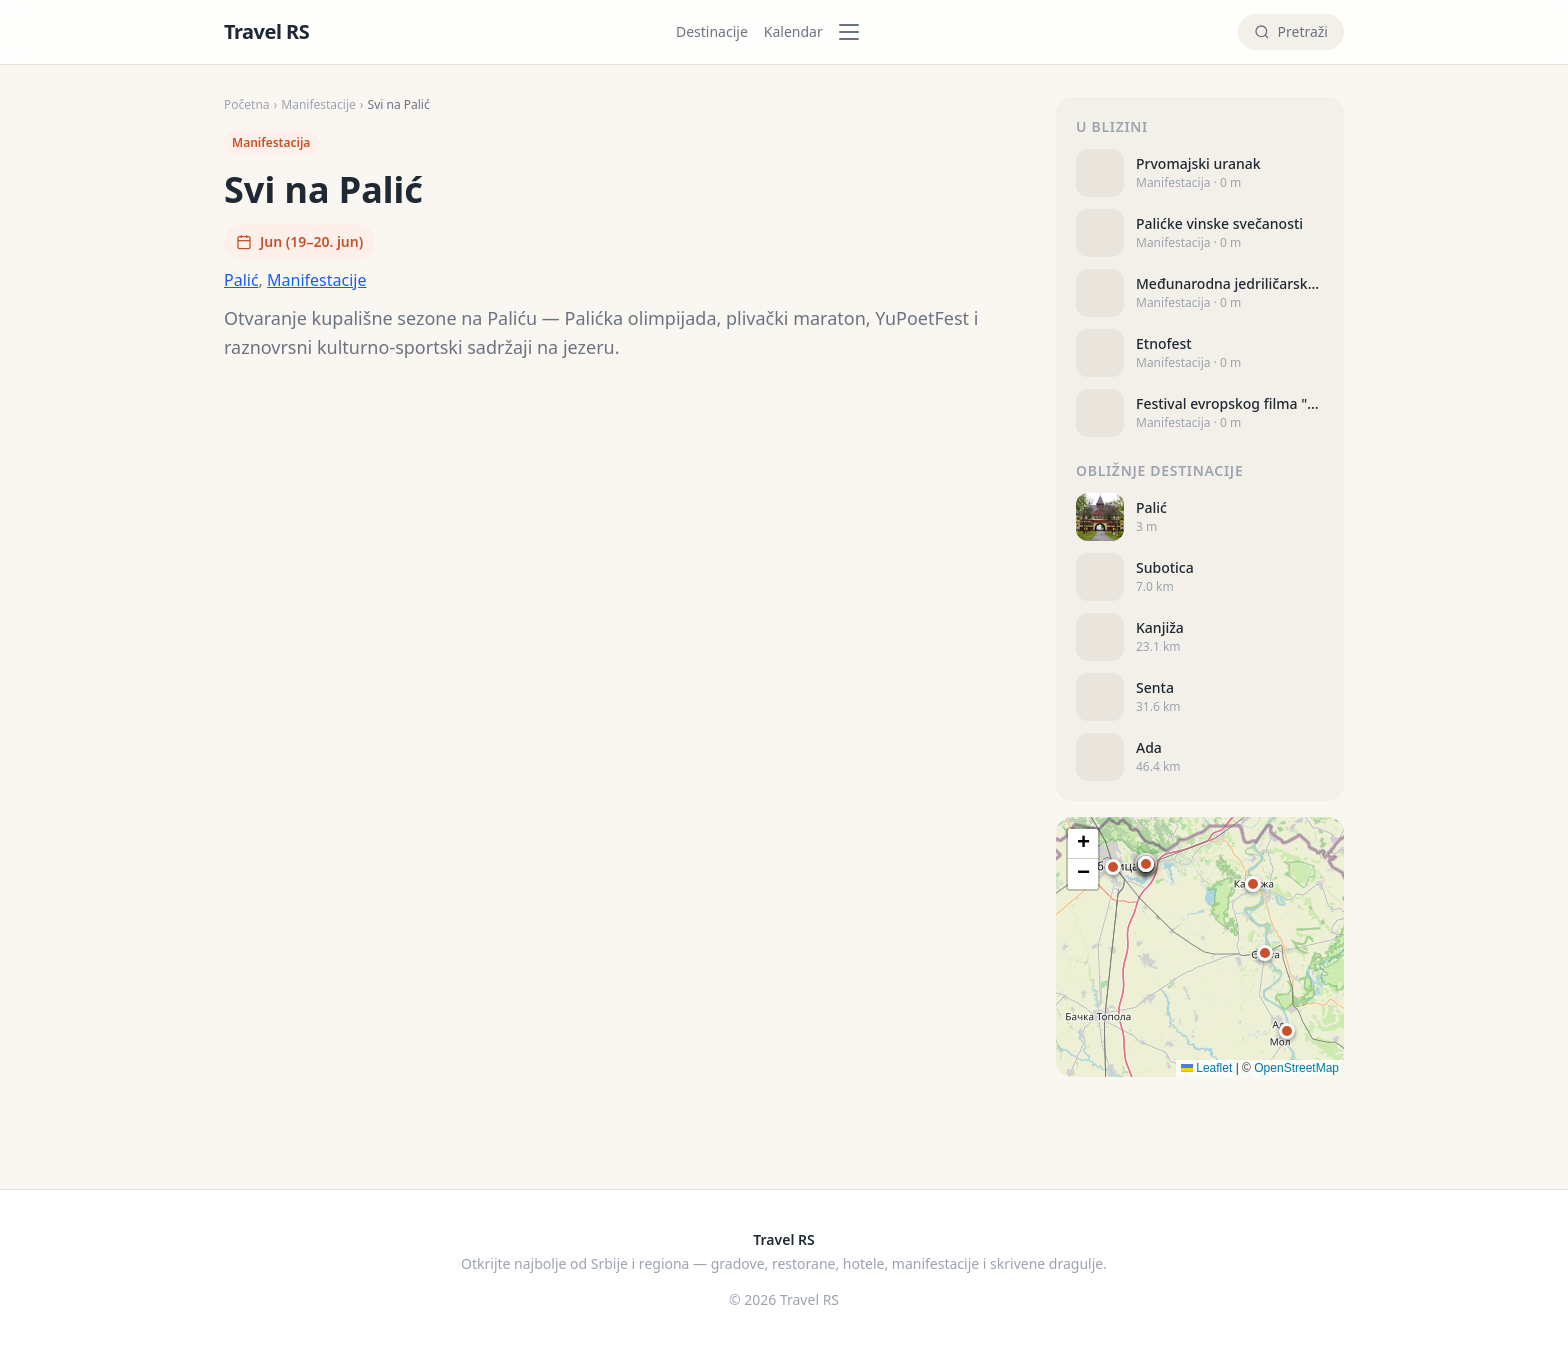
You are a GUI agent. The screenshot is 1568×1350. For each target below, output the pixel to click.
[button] (1146, 864)
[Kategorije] (855, 32)
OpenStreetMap (1296, 1068)
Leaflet (1206, 1068)
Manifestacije (318, 105)
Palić (241, 280)
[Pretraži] (1291, 32)
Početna (247, 105)
